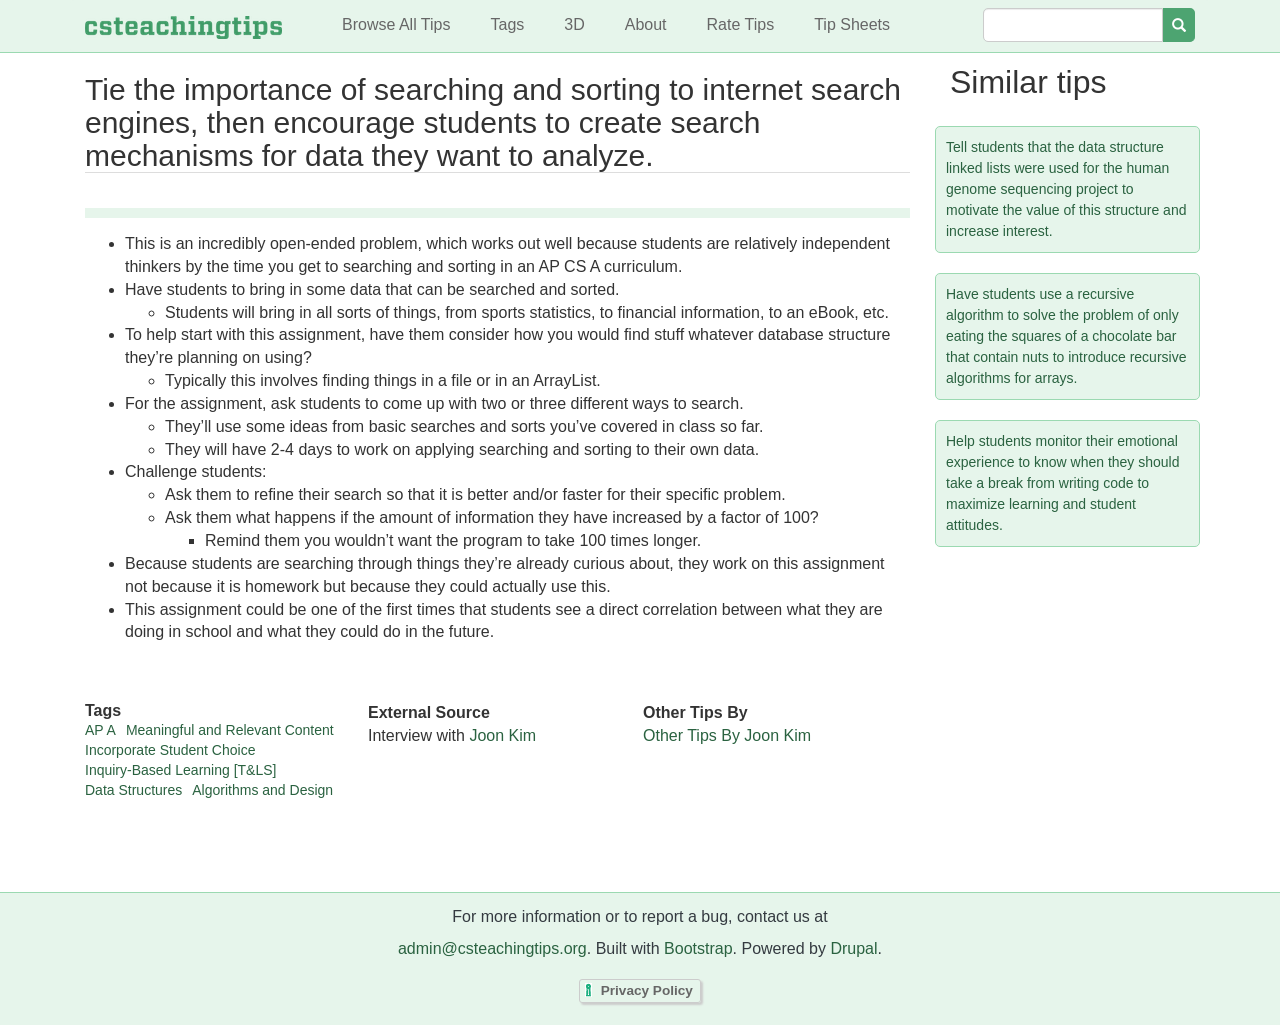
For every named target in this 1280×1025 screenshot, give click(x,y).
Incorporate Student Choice (170, 750)
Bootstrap (698, 948)
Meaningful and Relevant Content (230, 730)
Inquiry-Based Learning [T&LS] (180, 770)
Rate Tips (741, 24)
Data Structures (133, 790)
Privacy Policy (647, 991)
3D (574, 24)
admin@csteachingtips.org (492, 948)
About (646, 24)
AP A (100, 730)
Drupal (853, 948)
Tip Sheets (852, 24)
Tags (507, 24)
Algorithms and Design (262, 790)
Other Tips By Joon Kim (727, 735)
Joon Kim (502, 735)
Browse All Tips (396, 24)
